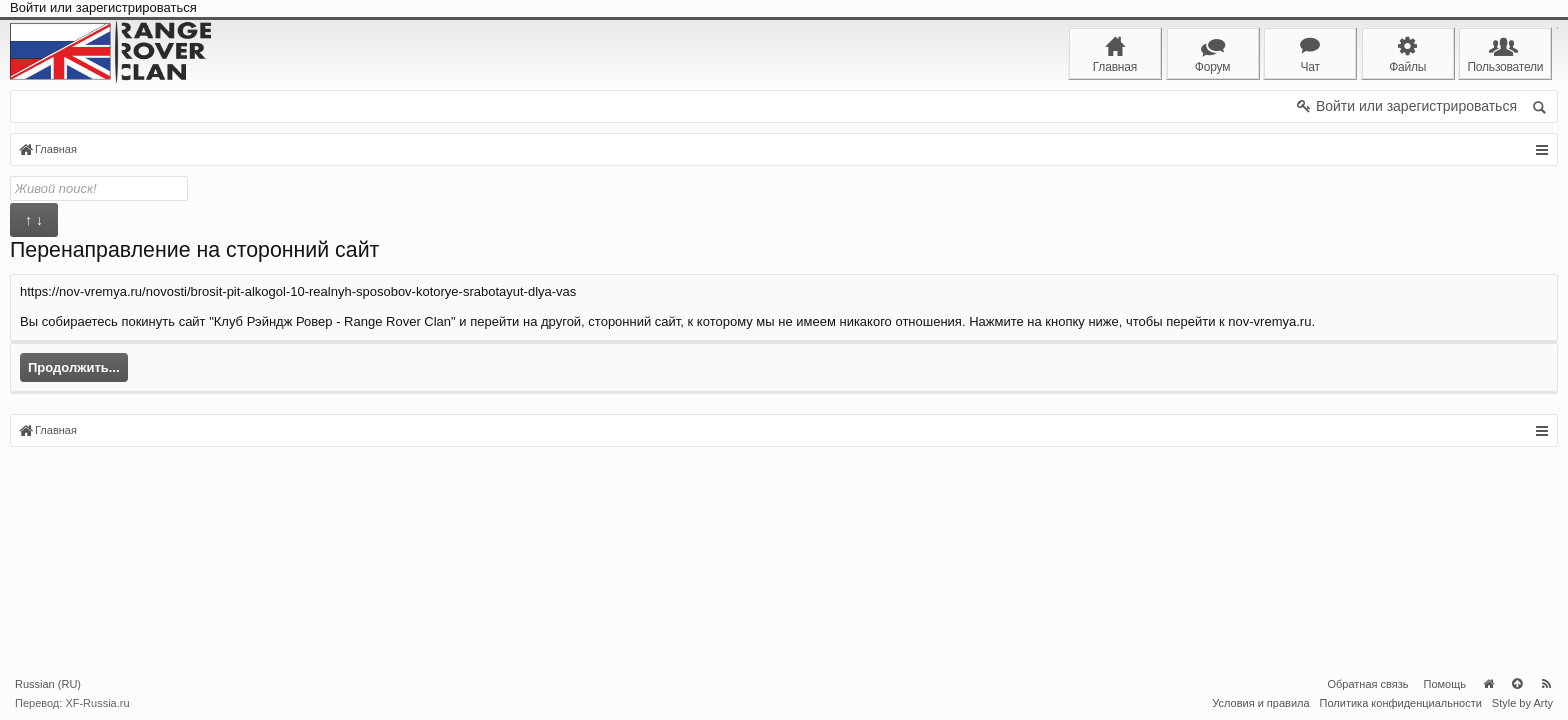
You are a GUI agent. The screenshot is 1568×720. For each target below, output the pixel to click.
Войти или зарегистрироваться (103, 7)
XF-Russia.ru (97, 703)
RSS (1546, 684)
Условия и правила (1260, 703)
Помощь (1445, 684)
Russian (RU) (48, 684)
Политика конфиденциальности (1401, 703)
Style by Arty (1522, 703)
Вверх (1517, 684)
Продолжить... (74, 367)
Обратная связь (1367, 684)
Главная (1488, 684)
